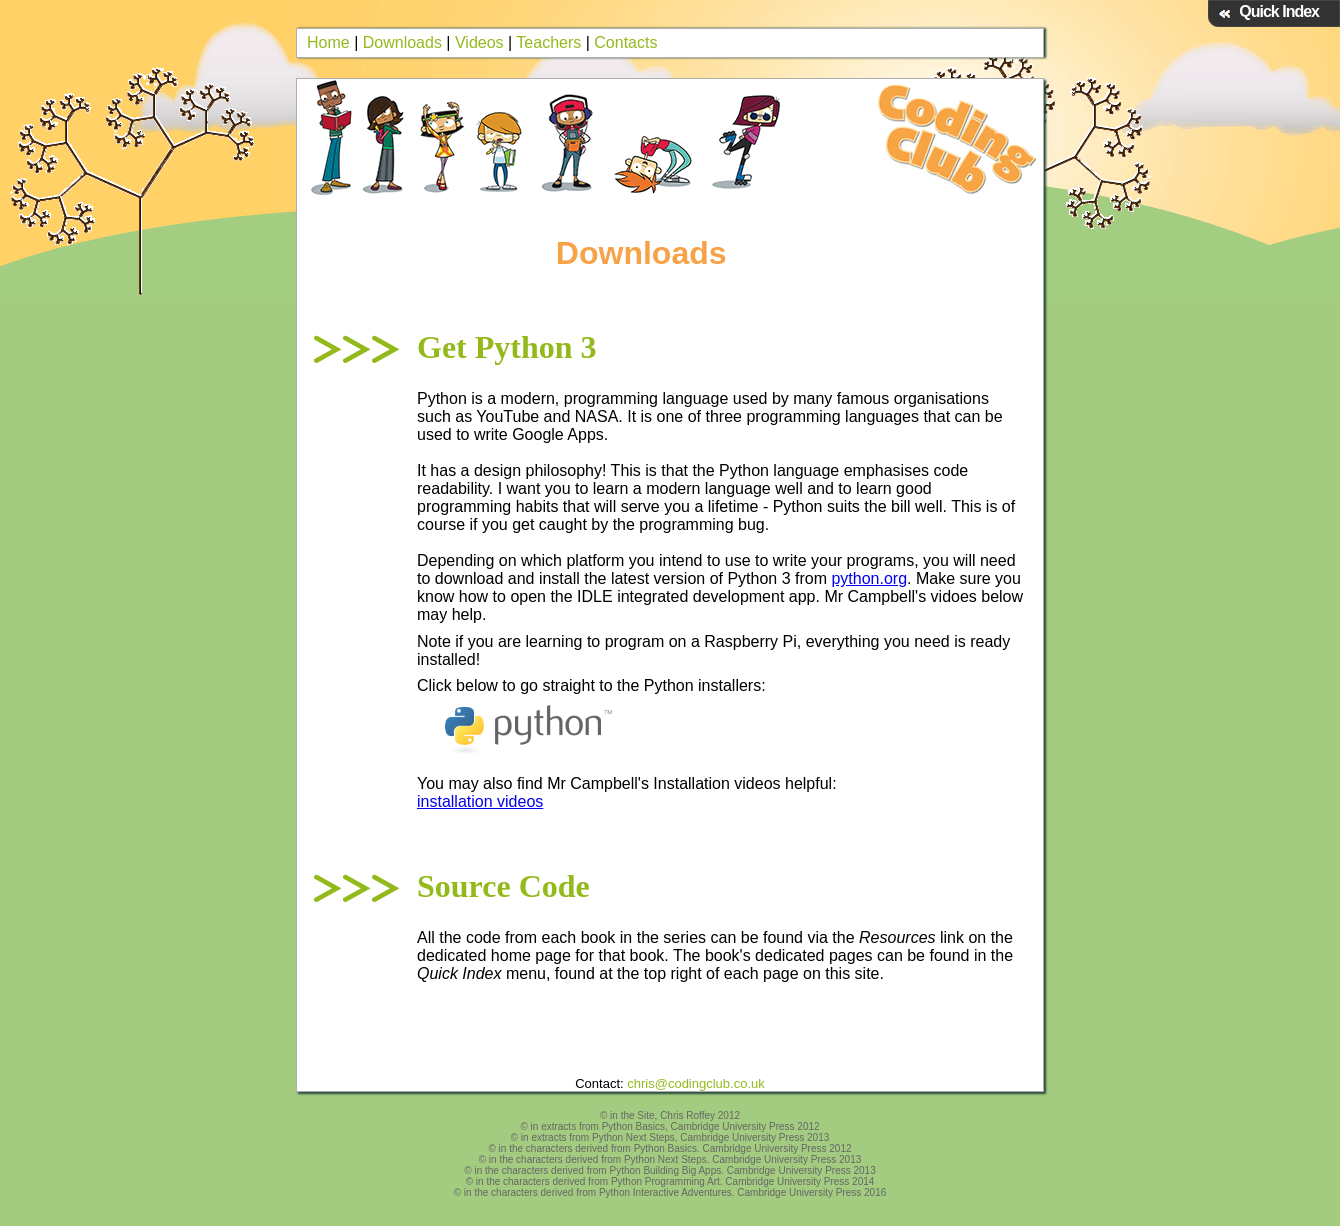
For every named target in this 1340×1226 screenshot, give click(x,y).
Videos (479, 42)
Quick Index (1279, 11)
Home (328, 42)
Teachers (548, 42)
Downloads (402, 42)
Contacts (625, 42)
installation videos (480, 801)
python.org (869, 578)
